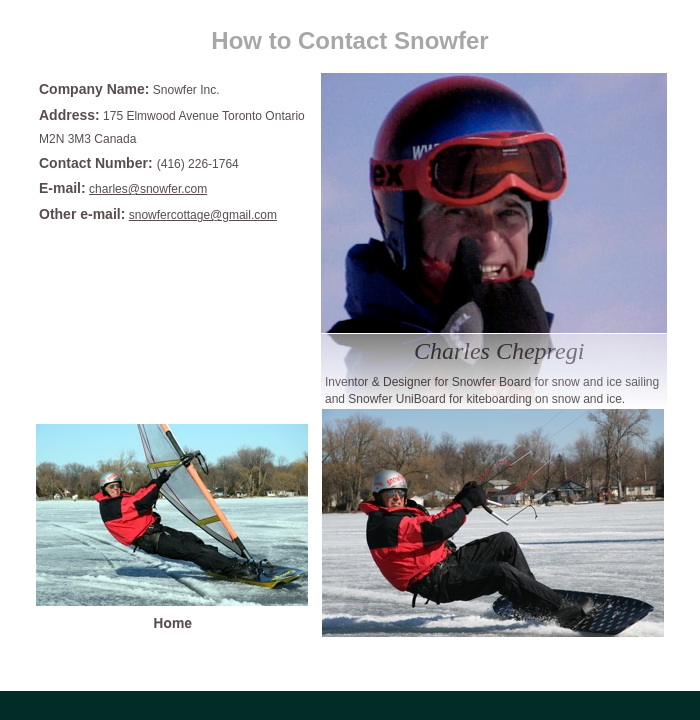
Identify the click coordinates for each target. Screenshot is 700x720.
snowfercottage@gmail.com (203, 215)
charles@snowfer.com (148, 189)
